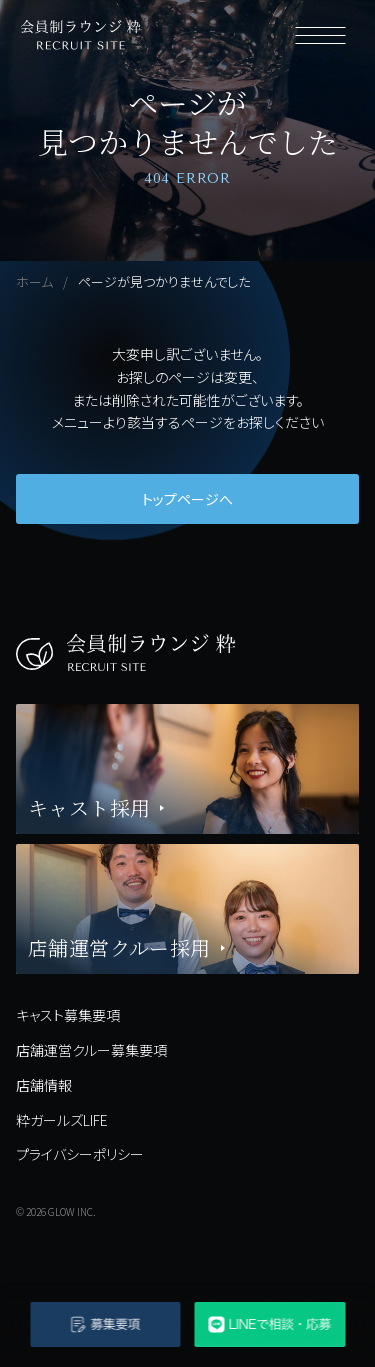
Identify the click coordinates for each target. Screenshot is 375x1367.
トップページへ (187, 499)
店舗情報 (44, 1085)
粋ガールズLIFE (62, 1120)
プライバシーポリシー (80, 1154)
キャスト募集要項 (68, 1015)
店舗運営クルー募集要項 (91, 1050)
